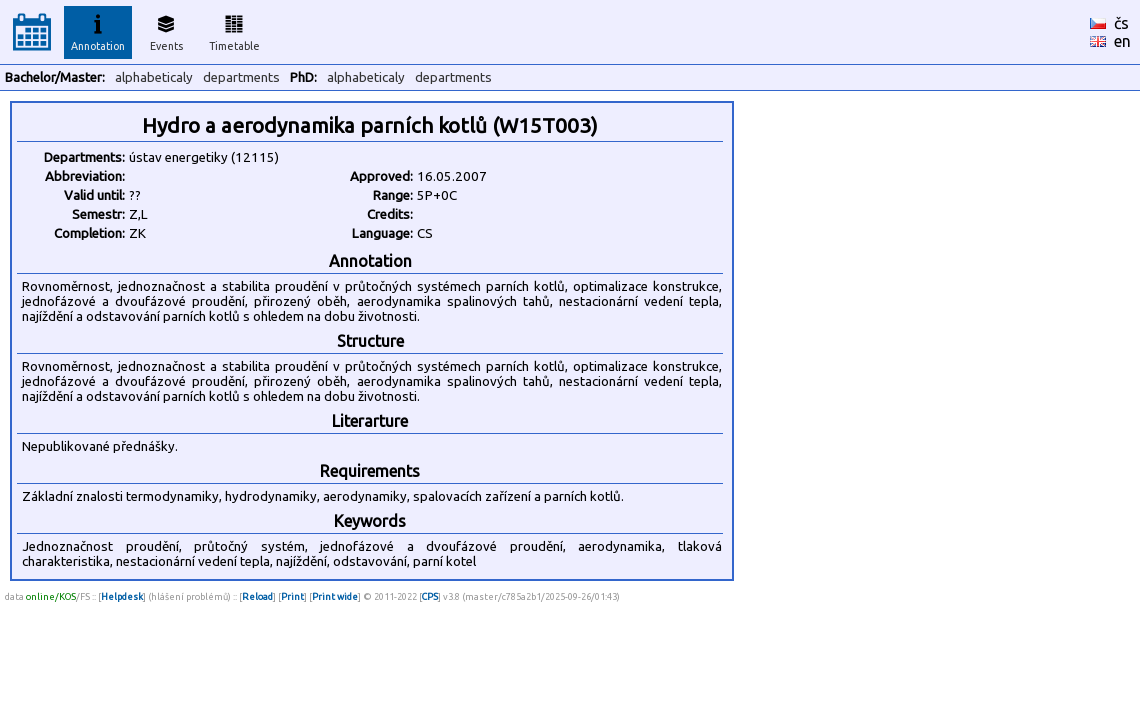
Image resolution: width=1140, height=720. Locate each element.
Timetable (234, 30)
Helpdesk (122, 596)
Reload (257, 596)
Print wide (335, 596)
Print (292, 596)
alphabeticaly (154, 77)
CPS (430, 596)
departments (241, 77)
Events (166, 30)
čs (1121, 23)
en (1122, 41)
